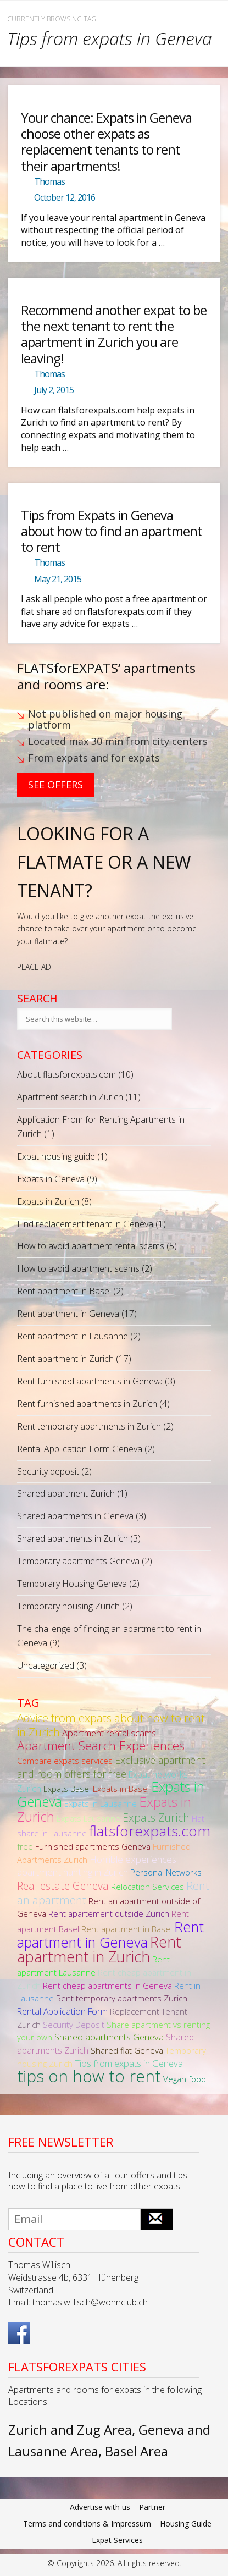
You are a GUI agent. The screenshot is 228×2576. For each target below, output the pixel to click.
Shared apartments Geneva (109, 2037)
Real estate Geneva (63, 1885)
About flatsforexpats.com (66, 1074)
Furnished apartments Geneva (93, 1846)
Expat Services (117, 2540)
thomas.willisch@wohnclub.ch (90, 2302)
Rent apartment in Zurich (65, 1359)
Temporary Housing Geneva (72, 1583)
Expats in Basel (121, 1788)
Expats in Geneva (51, 1179)
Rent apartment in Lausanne (72, 1336)
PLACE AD (34, 967)
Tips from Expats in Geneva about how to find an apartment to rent (111, 531)
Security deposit (48, 1471)
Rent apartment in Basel (64, 1291)
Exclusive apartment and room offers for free (111, 1766)
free (25, 1846)
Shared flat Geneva (127, 2050)
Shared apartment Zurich (66, 1493)
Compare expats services (65, 1760)
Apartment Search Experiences (101, 1745)
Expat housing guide (56, 1156)
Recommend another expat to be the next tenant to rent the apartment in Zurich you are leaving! (114, 334)
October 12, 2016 (64, 197)
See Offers (55, 784)
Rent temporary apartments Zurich (121, 1998)
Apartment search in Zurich (70, 1097)
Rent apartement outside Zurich (108, 1913)
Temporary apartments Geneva (78, 1561)
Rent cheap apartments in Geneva (107, 1985)
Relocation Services (147, 1886)
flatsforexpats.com (149, 1831)
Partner (152, 2507)
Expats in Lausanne (100, 1803)
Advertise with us (100, 2507)
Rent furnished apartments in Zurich (87, 1404)
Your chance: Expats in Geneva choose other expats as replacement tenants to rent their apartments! (106, 141)
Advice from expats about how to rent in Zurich (111, 1725)
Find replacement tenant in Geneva (85, 1224)
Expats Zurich (156, 1817)
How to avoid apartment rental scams (90, 1246)
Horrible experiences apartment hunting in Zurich (96, 1866)
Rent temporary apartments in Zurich (89, 1426)
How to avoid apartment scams (78, 1268)
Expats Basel (67, 1788)
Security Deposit (73, 2024)
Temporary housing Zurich (68, 1606)
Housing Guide (186, 2523)
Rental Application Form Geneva (79, 1449)
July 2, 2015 (54, 390)
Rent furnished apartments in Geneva (90, 1381)
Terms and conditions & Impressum (87, 2523)
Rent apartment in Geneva (68, 1314)
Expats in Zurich (48, 1201)
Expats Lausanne (88, 1818)
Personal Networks (166, 1872)
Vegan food (184, 2078)
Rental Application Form (62, 2011)
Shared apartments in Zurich (72, 1538)
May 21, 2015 (57, 579)
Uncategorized (45, 1665)
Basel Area (136, 2451)
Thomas (49, 181)
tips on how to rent (89, 2076)
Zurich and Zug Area (70, 2429)
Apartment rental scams (109, 1732)
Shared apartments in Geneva (75, 1516)
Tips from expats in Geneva (129, 2063)
